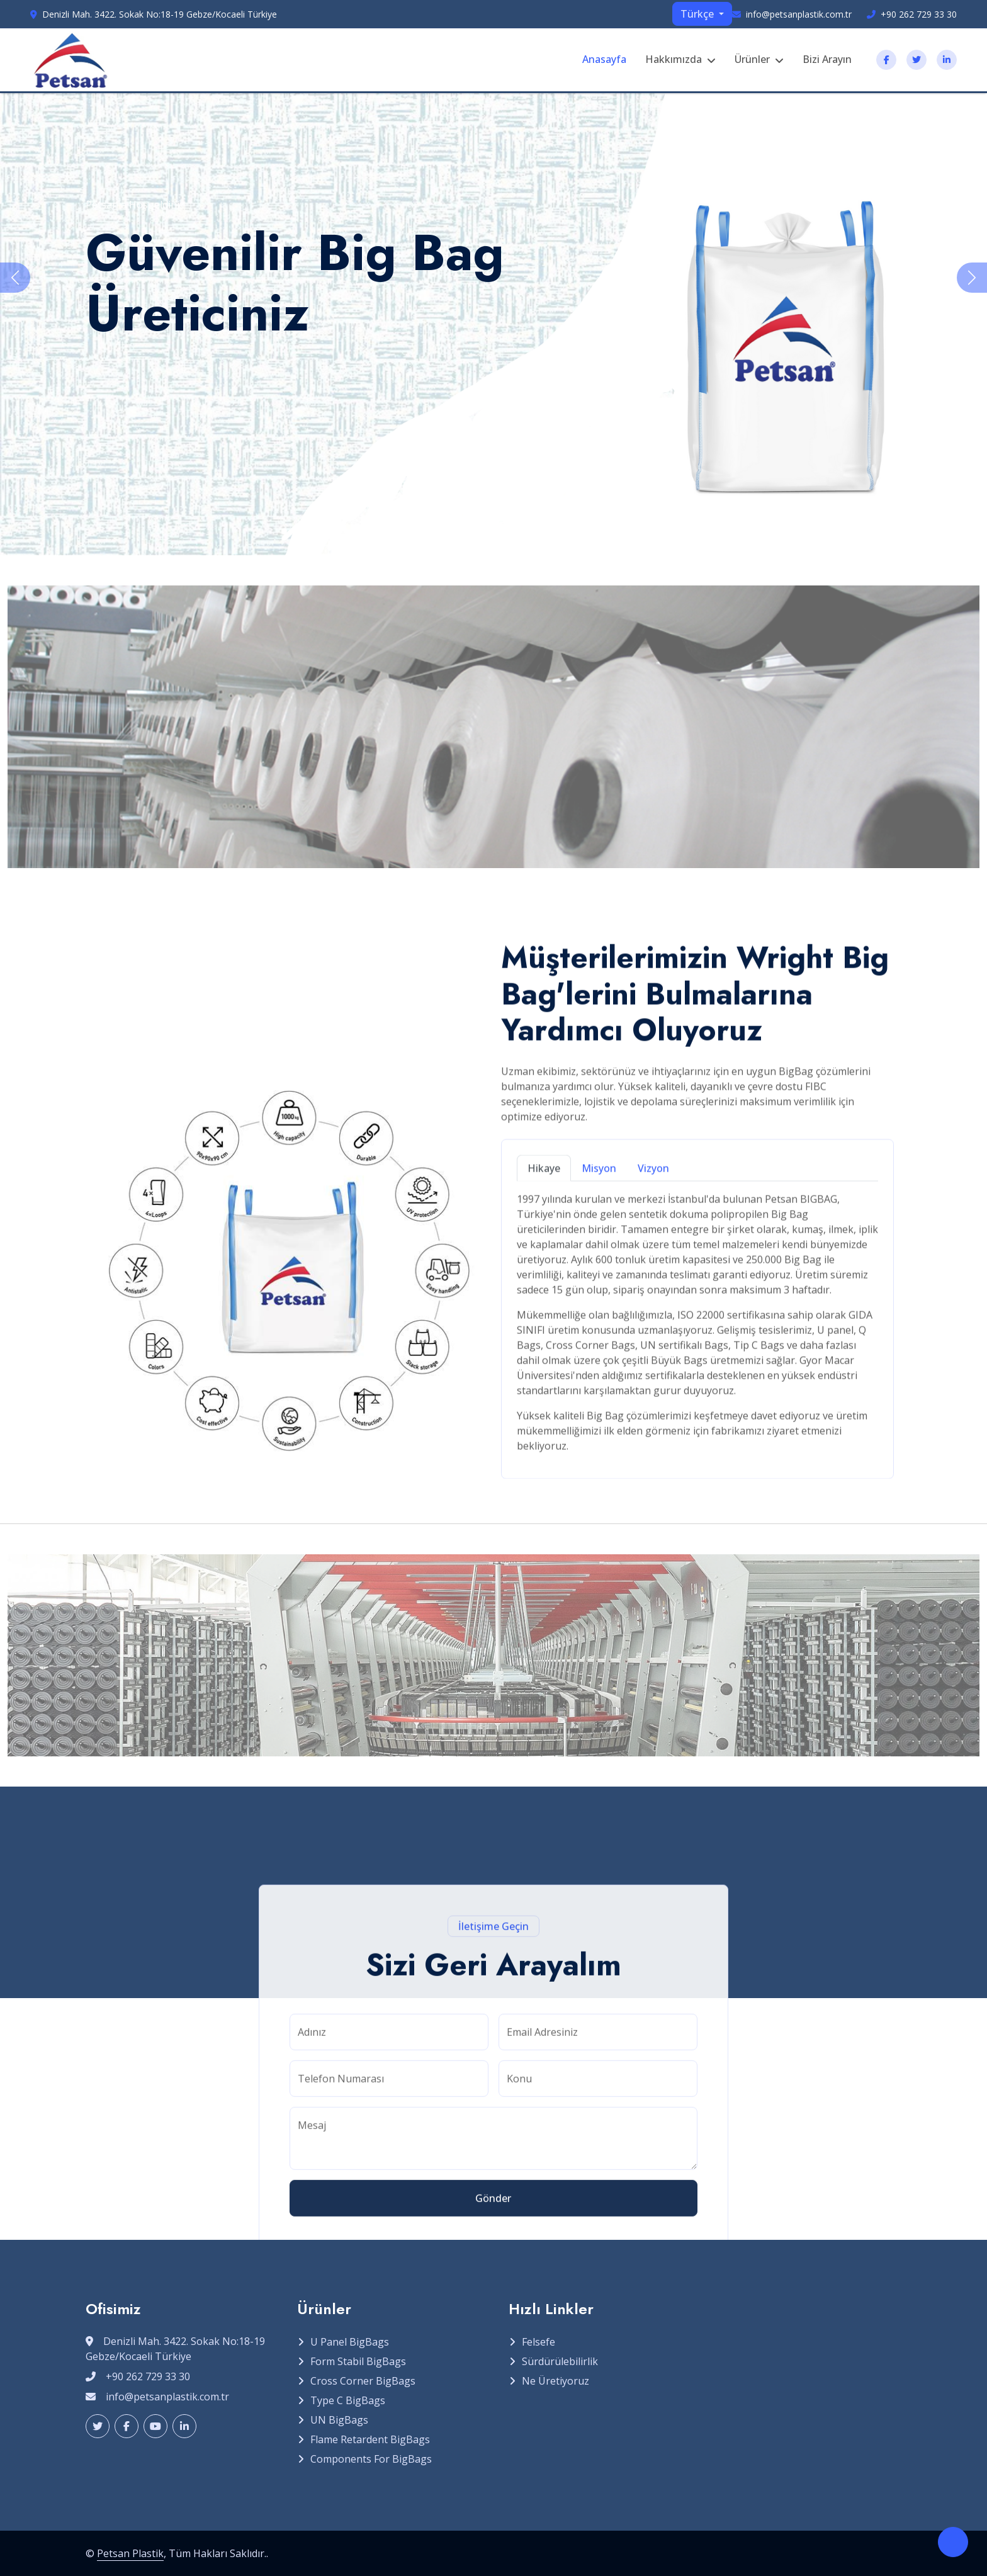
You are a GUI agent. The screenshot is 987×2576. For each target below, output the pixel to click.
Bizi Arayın (827, 59)
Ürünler (752, 59)
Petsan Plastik (130, 2553)
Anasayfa (604, 59)
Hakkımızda (673, 59)
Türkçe (698, 14)
